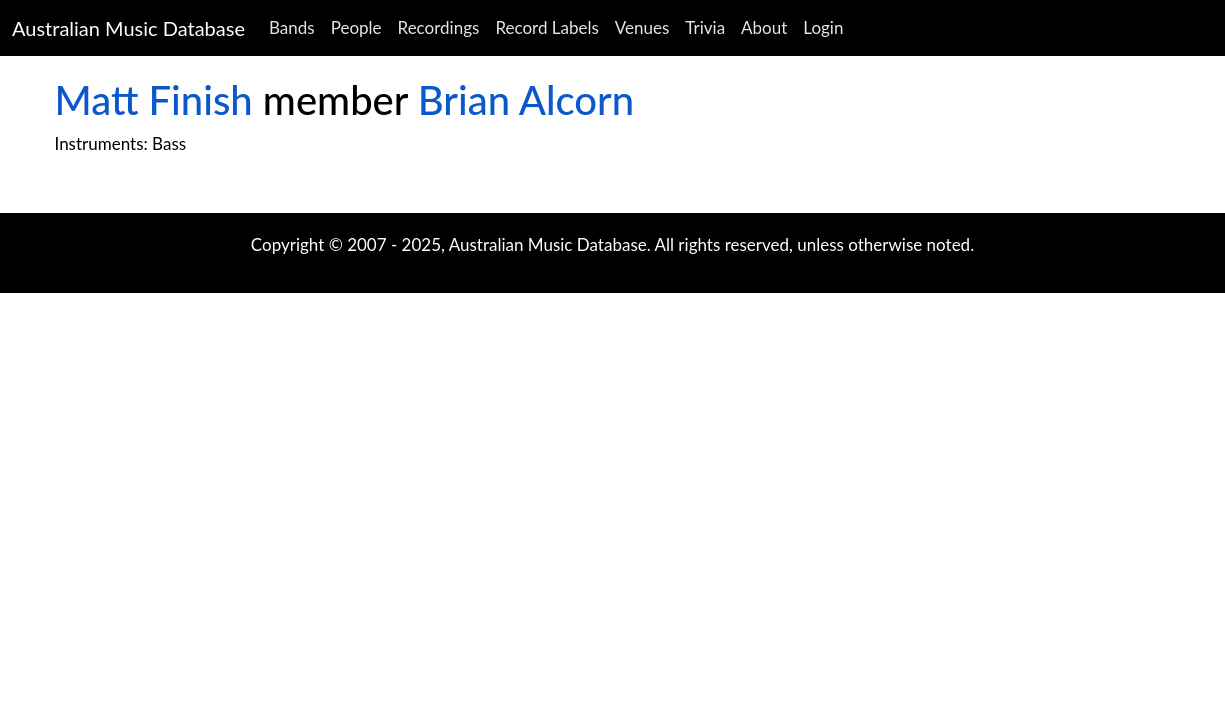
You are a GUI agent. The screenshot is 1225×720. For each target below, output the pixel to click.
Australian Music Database (128, 28)
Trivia (705, 27)
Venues (642, 27)
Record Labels (546, 27)
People (356, 27)
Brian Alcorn (526, 100)
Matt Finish (154, 100)
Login (823, 27)
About (764, 27)
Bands (292, 27)
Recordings (439, 27)
